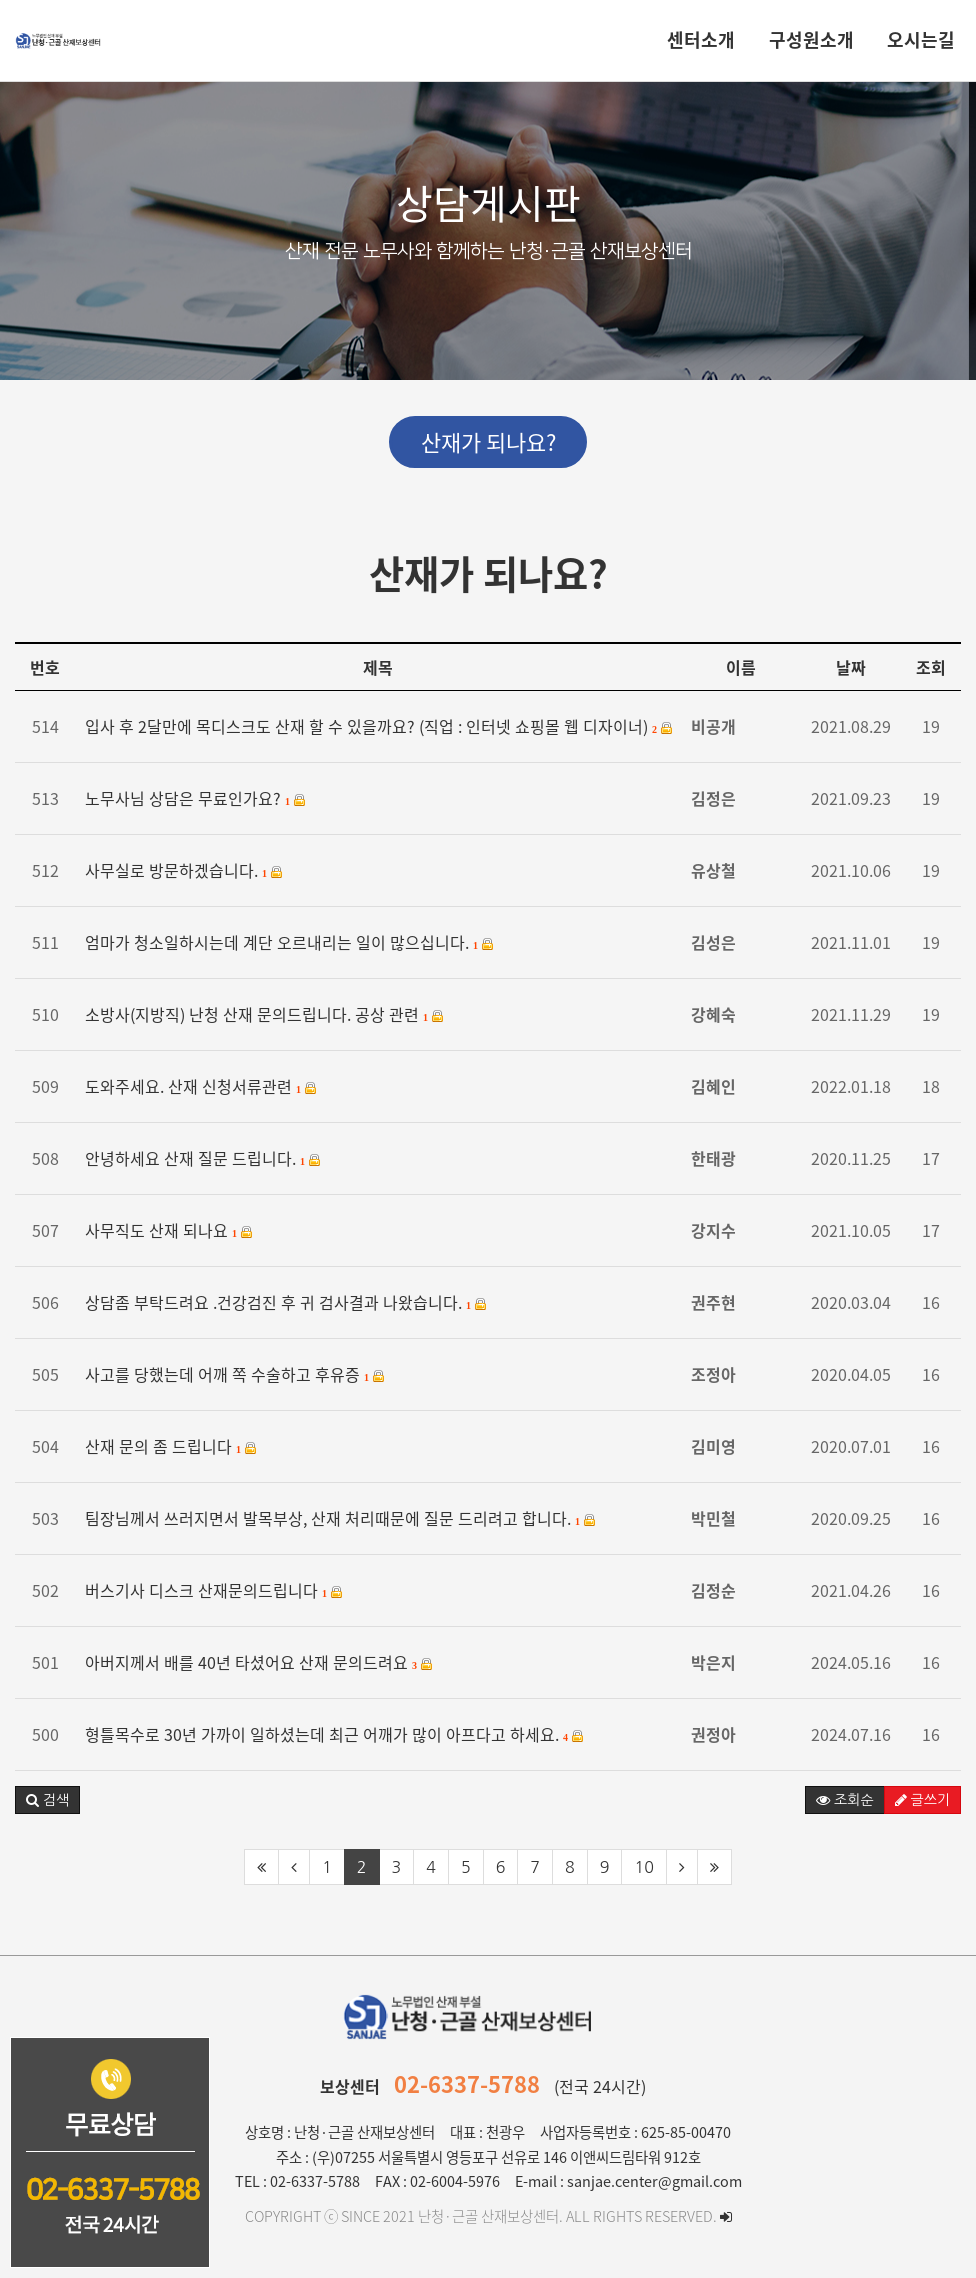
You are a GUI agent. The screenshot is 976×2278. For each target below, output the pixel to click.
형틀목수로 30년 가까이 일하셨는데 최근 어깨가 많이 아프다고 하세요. (334, 1734)
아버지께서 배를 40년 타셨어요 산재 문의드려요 (259, 1662)
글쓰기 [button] (922, 1800)
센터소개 (701, 39)
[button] (47, 1800)
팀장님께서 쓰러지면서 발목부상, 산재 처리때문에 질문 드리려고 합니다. (340, 1518)
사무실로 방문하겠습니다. (184, 870)
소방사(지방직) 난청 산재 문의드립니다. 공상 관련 (264, 1014)
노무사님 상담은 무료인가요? (195, 798)
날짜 (851, 667)
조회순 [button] (844, 1800)
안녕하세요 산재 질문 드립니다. (203, 1158)
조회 (931, 667)
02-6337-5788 (467, 2083)
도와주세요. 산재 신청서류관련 (201, 1086)
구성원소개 (811, 39)
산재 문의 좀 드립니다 (171, 1446)
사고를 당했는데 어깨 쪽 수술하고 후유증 (235, 1374)
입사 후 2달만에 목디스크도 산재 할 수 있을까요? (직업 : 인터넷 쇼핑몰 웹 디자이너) (379, 726)
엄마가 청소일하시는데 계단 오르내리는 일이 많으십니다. (289, 942)
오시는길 (921, 39)
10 (643, 1867)
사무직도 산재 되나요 (169, 1230)
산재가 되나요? (488, 441)
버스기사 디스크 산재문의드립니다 (214, 1590)
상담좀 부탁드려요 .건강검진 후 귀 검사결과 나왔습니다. (286, 1302)
